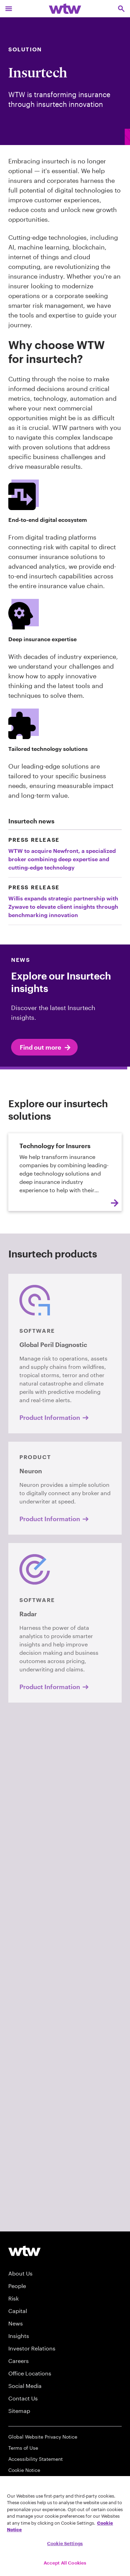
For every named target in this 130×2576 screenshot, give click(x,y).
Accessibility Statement (35, 2459)
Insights (18, 2335)
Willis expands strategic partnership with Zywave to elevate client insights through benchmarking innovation (63, 906)
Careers (18, 2360)
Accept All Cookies (65, 2563)
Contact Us (23, 2398)
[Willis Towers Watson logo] (24, 2250)
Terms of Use (23, 2448)
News (15, 2323)
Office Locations (29, 2373)
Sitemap (19, 2410)
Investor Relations (31, 2348)
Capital (17, 2310)
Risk (13, 2298)
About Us (20, 2273)
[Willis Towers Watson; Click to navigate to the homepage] (65, 8)
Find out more (46, 1047)
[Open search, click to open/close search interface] (121, 8)
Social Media (25, 2385)
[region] (65, 2526)
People (17, 2285)
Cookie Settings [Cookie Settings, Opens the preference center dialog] (65, 2543)
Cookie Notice (24, 2470)
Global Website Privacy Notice (42, 2437)
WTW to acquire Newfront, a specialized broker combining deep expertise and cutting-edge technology (62, 859)
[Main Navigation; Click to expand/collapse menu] (8, 8)
